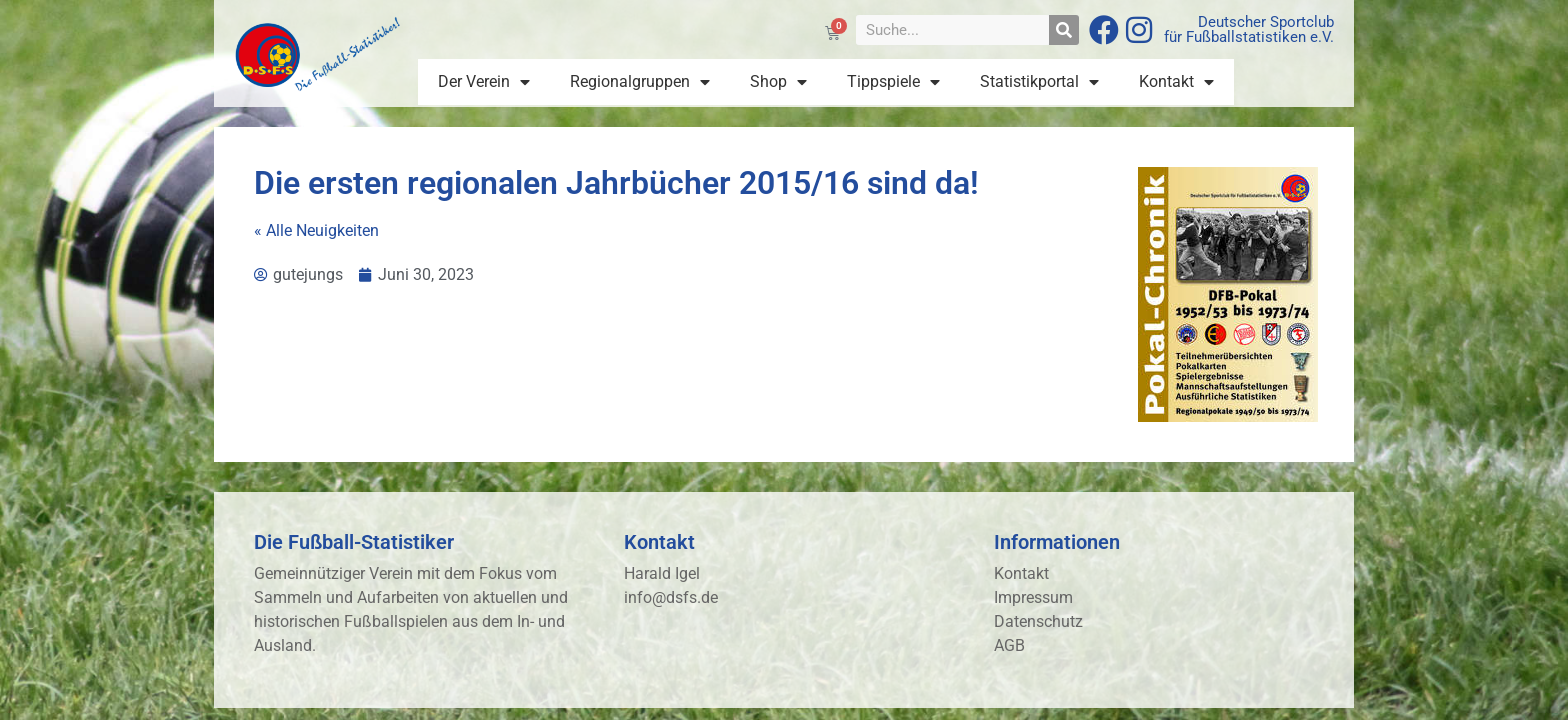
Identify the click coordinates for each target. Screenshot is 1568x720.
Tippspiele (893, 82)
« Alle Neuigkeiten (316, 230)
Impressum (1033, 597)
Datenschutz (1038, 621)
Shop (778, 82)
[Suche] (1064, 30)
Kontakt (1176, 82)
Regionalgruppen (640, 82)
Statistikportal (1039, 82)
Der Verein (484, 82)
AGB (1009, 645)
